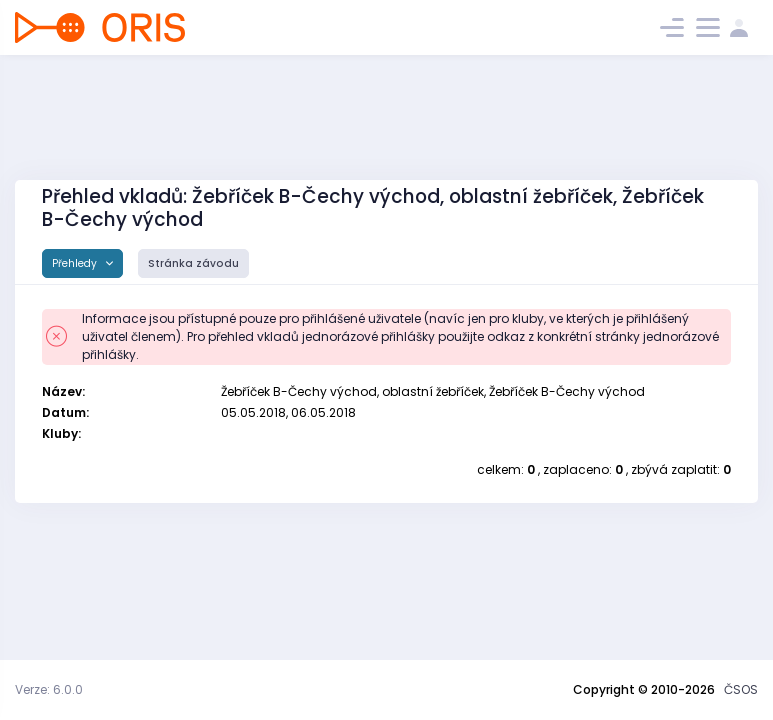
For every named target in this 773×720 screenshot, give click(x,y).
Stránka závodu (193, 263)
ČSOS (741, 689)
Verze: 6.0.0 (49, 689)
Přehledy (76, 263)
